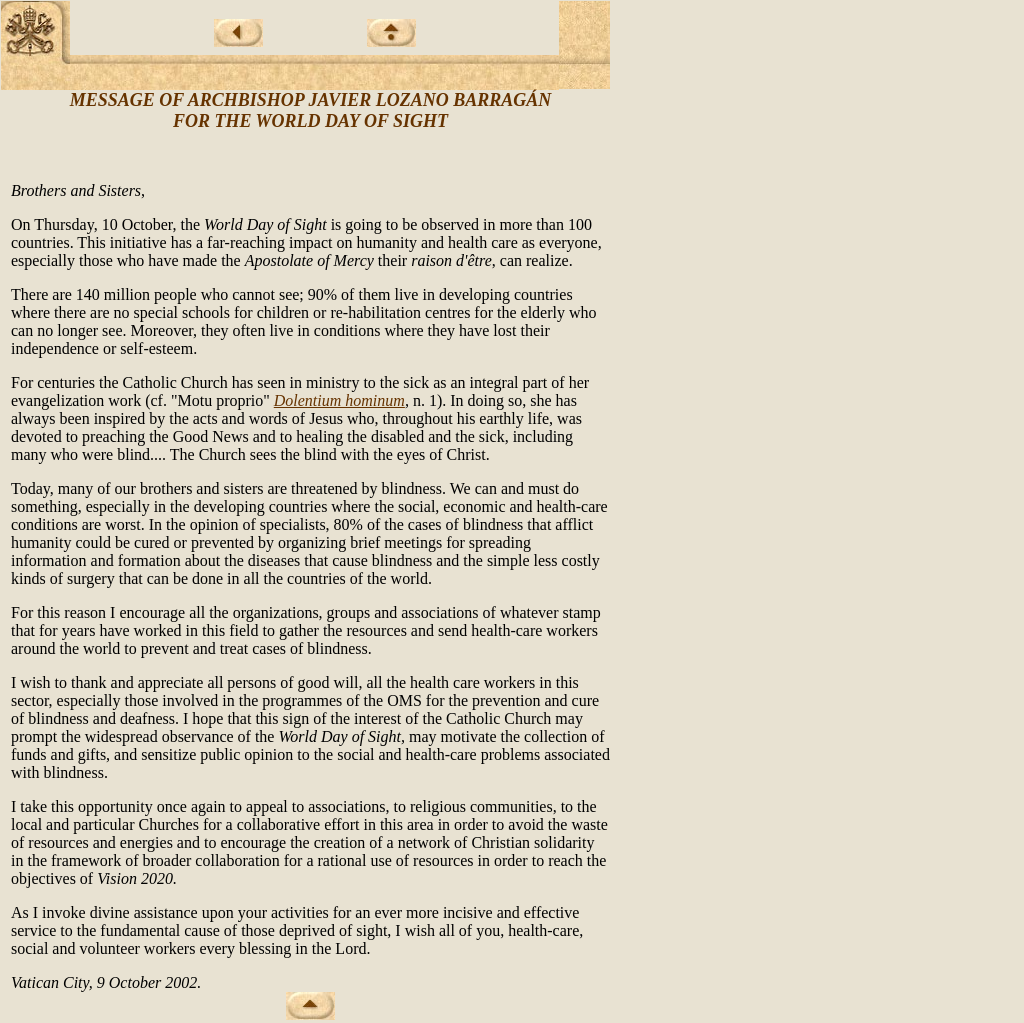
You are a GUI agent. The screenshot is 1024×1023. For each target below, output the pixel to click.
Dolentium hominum (339, 400)
